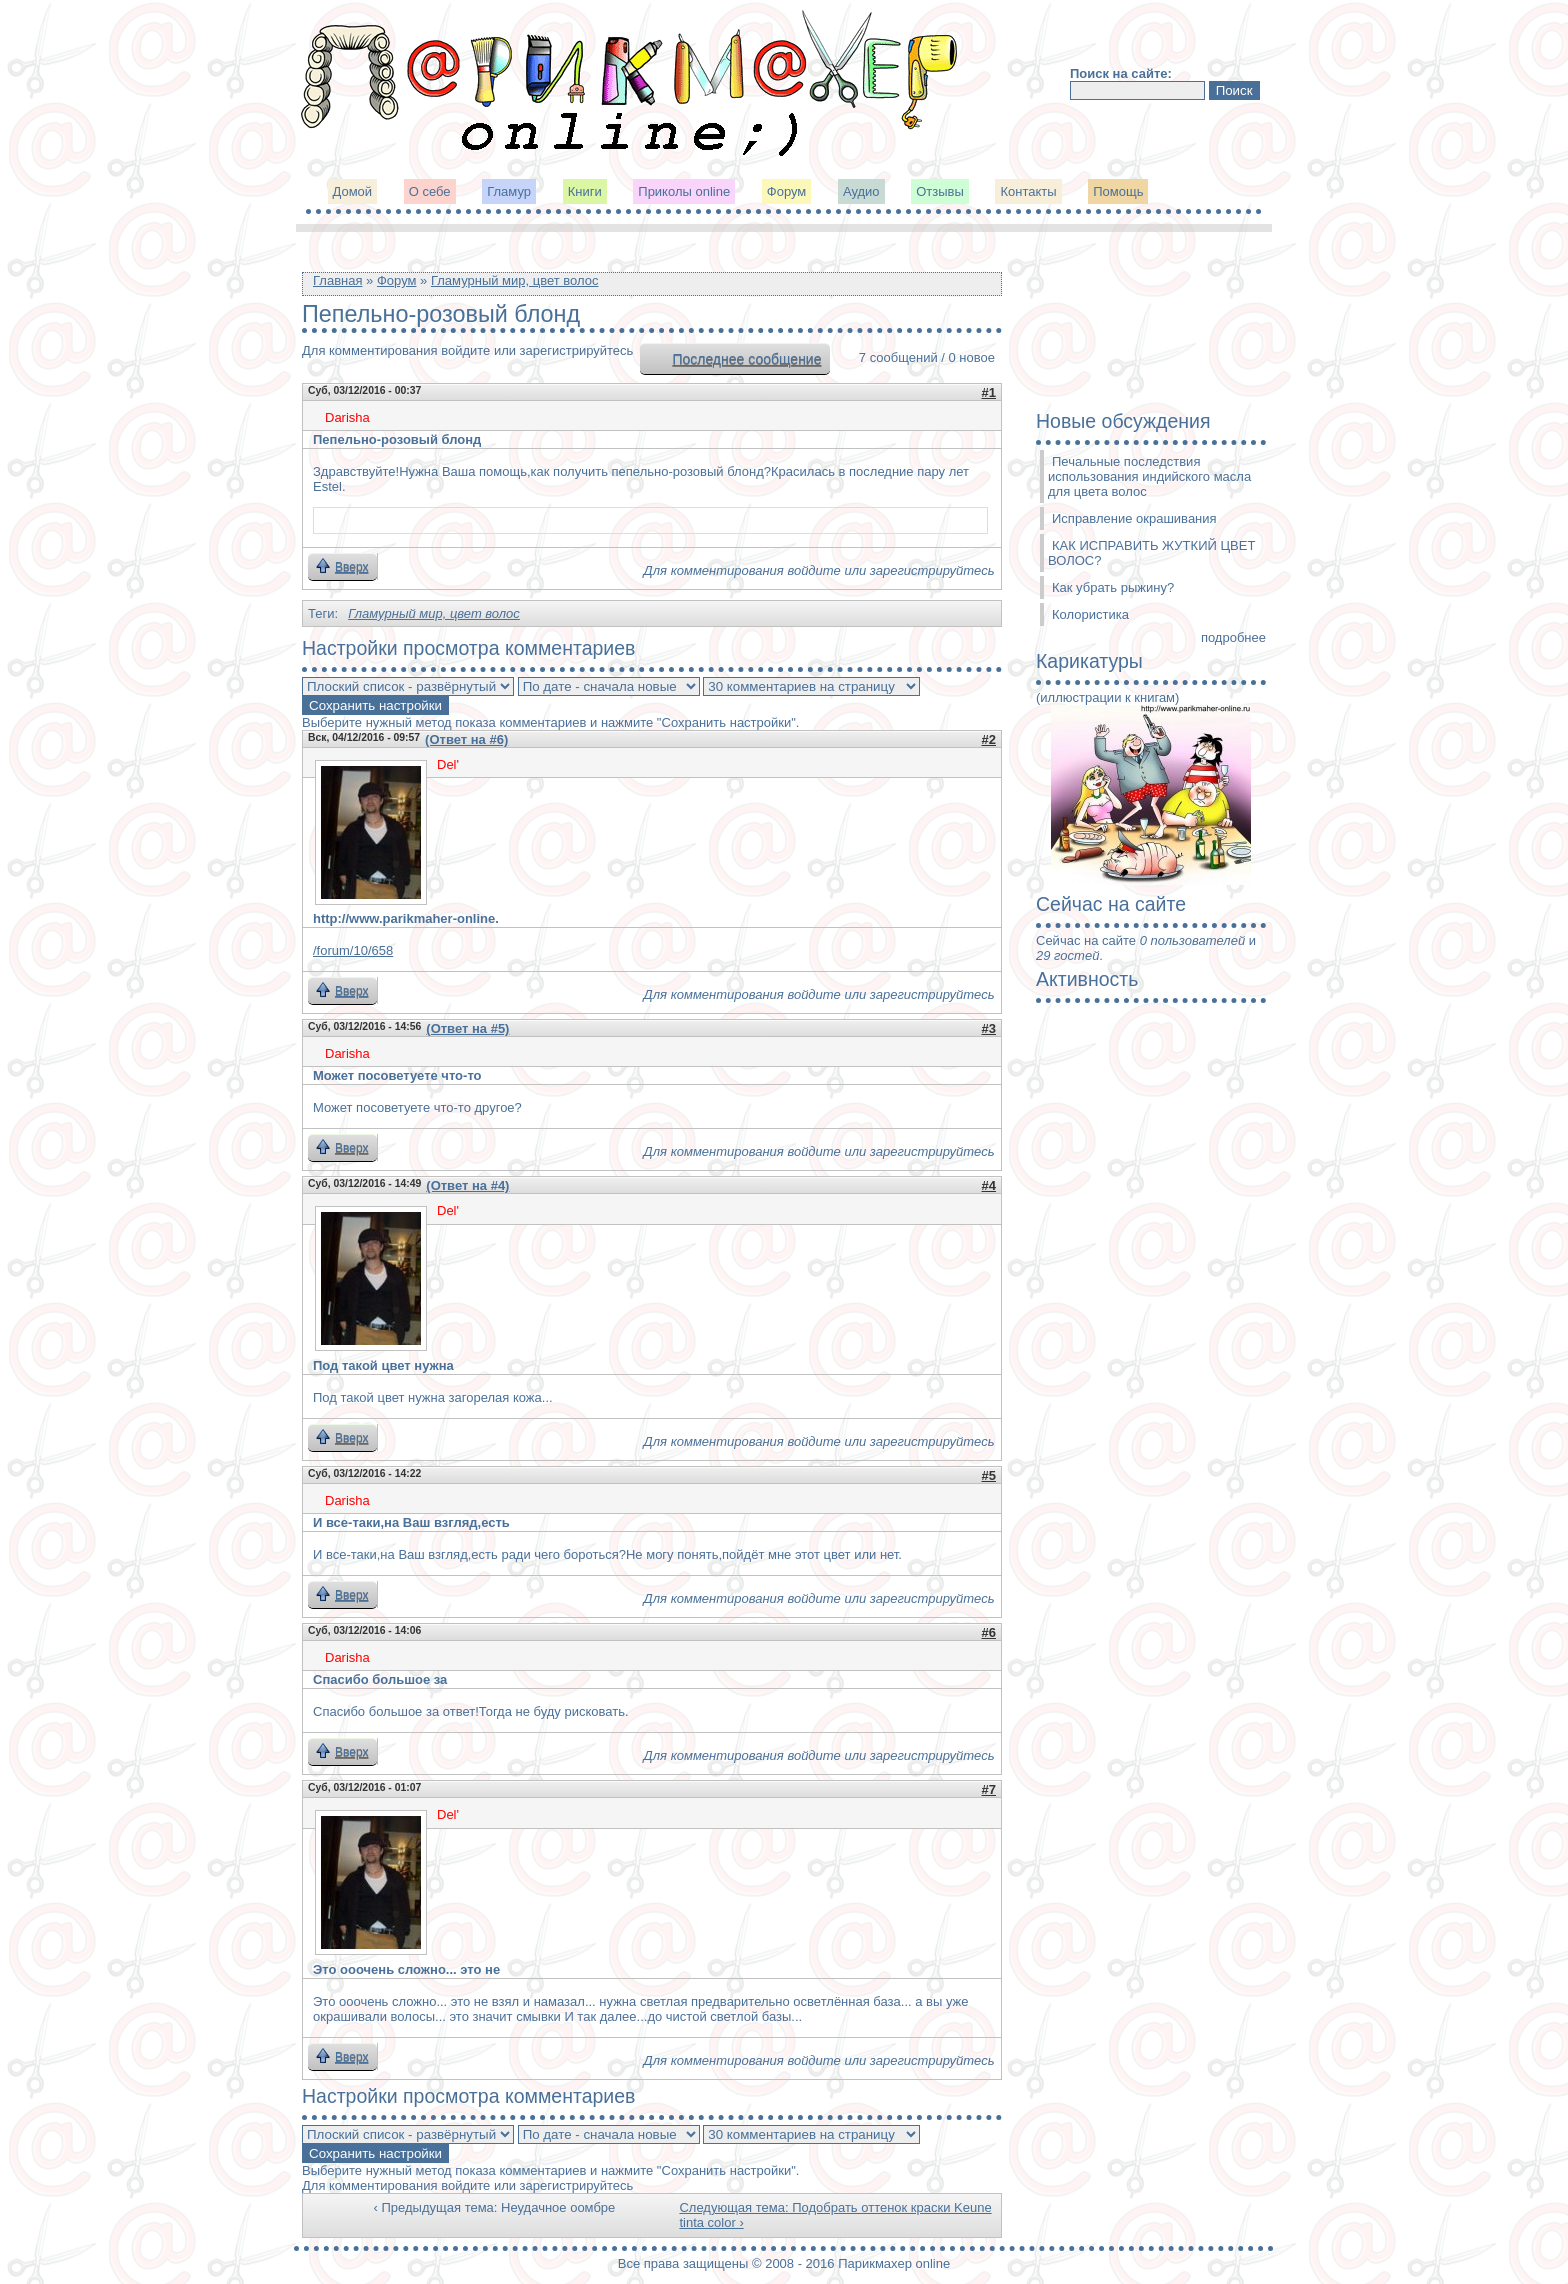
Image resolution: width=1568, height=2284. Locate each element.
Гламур (509, 191)
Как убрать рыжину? (1113, 587)
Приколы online (684, 191)
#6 (989, 1632)
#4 (989, 1185)
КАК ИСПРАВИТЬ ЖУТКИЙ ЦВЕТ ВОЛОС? (1151, 553)
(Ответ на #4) (467, 1185)
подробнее (1233, 637)
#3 (989, 1028)
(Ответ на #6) (466, 739)
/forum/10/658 (353, 950)
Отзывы (940, 191)
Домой (353, 191)
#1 (989, 392)
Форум (787, 191)
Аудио (861, 191)
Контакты (1028, 191)
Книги (585, 191)
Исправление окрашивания (1134, 518)
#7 (989, 1789)
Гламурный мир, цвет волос (515, 280)
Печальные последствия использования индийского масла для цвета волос (1149, 476)
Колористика (1090, 614)
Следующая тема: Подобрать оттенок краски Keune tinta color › (835, 2215)
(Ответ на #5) (467, 1028)
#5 (989, 1475)
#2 (989, 739)
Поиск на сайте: (1121, 73)
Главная (337, 280)
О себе (430, 191)
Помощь (1118, 191)
